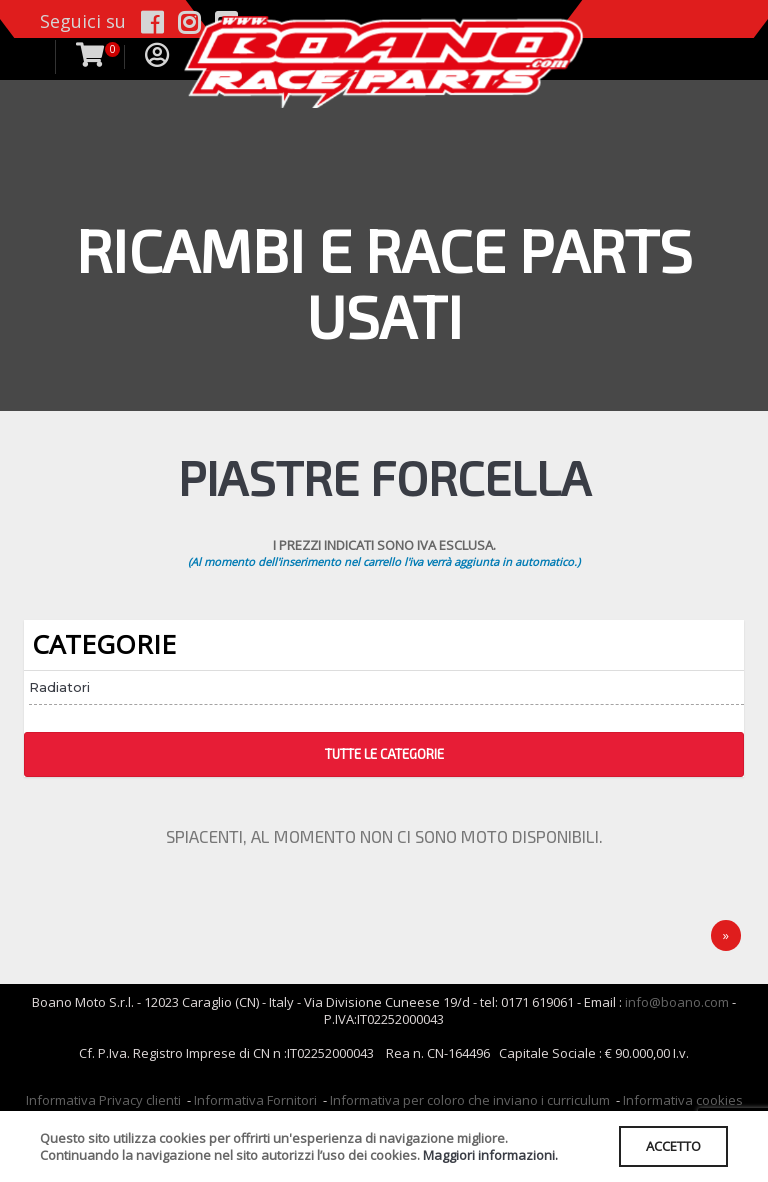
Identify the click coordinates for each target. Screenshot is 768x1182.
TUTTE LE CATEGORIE (384, 754)
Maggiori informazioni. (490, 1155)
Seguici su (83, 21)
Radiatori (59, 687)
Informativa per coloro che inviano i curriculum (470, 1100)
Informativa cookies (683, 1100)
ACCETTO (673, 1146)
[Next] (726, 935)
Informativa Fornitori (255, 1100)
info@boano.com (677, 1002)
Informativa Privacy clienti (103, 1100)
